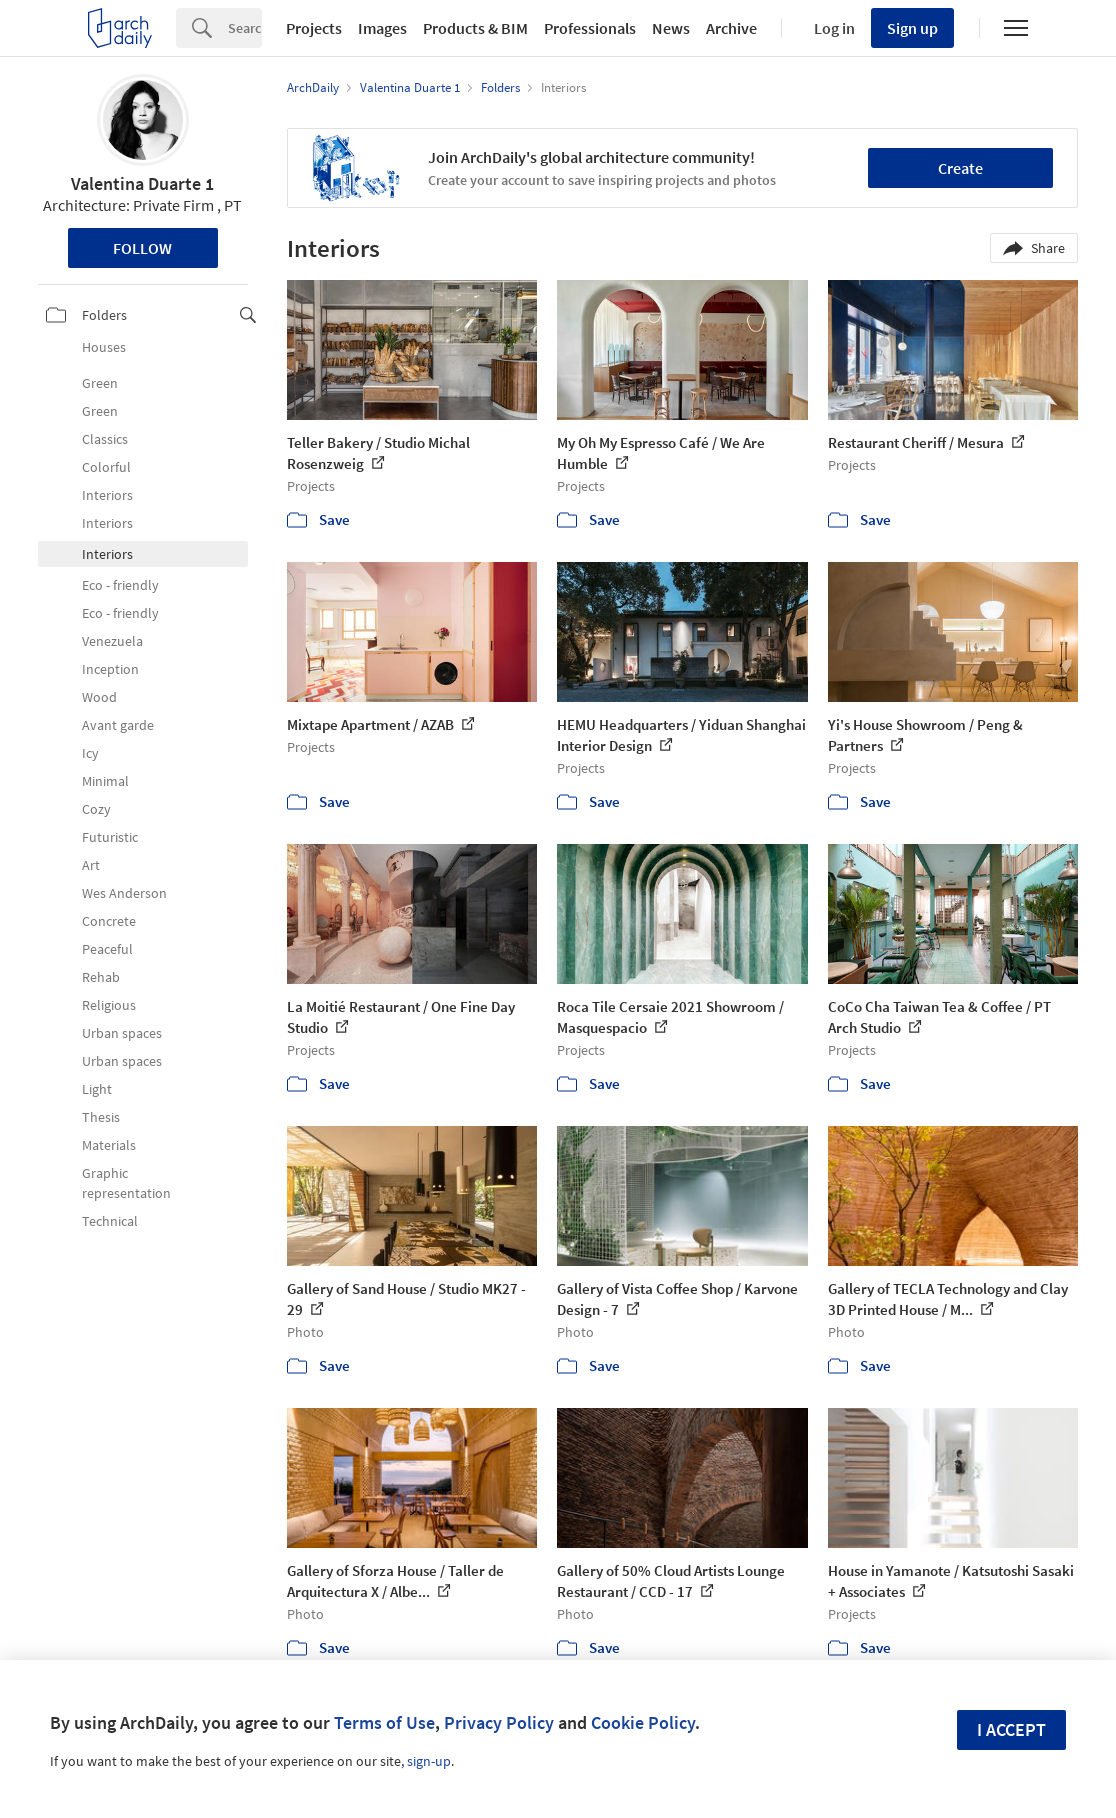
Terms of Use (384, 1722)
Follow (142, 248)
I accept (1011, 1729)
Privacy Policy (499, 1722)
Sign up (912, 28)
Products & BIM (475, 28)
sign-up (429, 1761)
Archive (731, 28)
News (671, 28)
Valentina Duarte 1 (142, 183)
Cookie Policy (643, 1722)
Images (382, 28)
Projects (314, 28)
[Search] (245, 28)
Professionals (590, 28)
